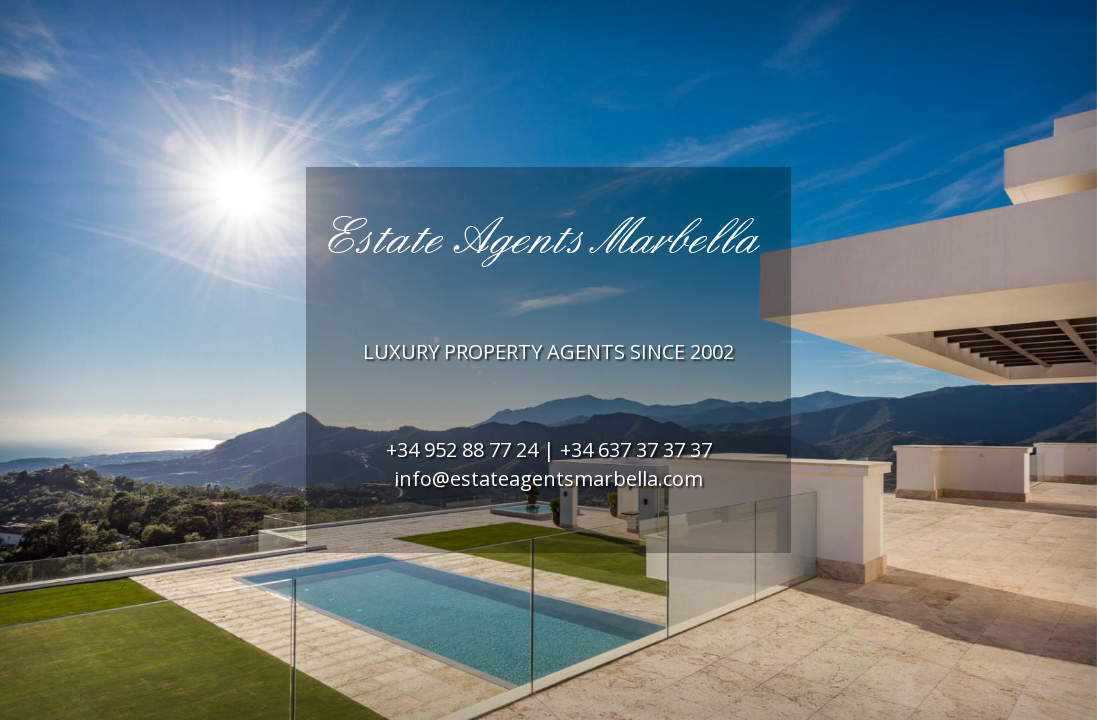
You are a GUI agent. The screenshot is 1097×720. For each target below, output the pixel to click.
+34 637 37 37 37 (636, 449)
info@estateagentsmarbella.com (548, 478)
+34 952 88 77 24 (462, 449)
